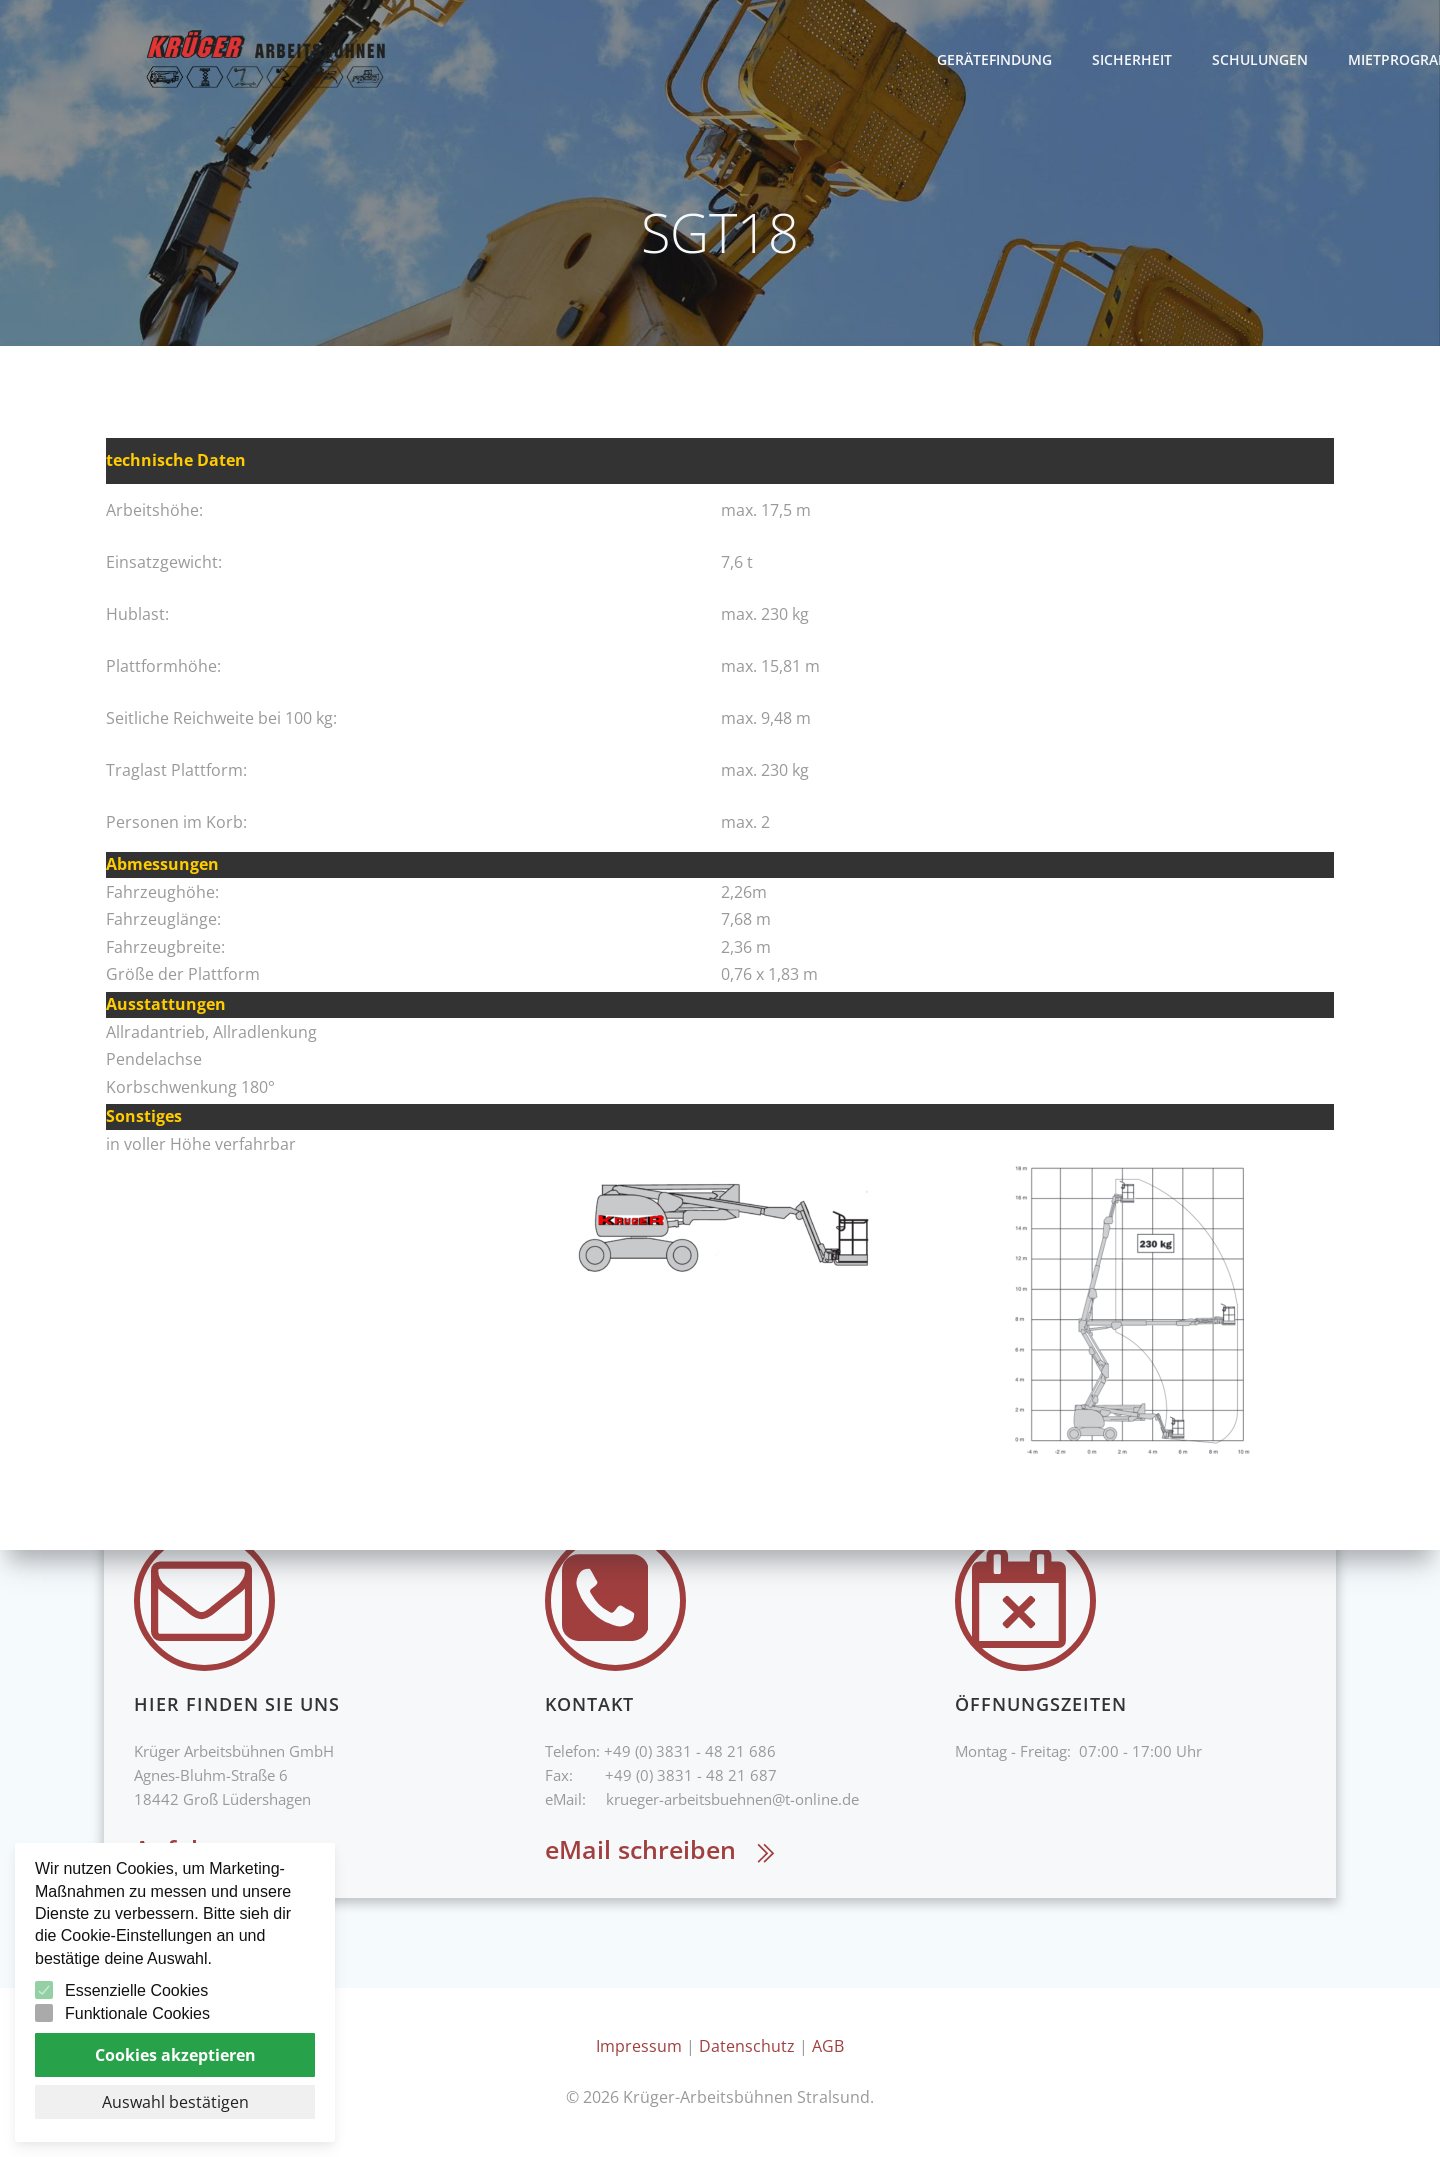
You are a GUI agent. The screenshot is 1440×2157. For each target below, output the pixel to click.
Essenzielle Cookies (136, 1990)
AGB (828, 2046)
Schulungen (1388, 59)
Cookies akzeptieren (175, 2055)
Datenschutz (747, 2046)
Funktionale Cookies (137, 2013)
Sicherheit (1260, 59)
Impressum (639, 2046)
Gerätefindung (1122, 59)
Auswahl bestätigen (175, 2102)
